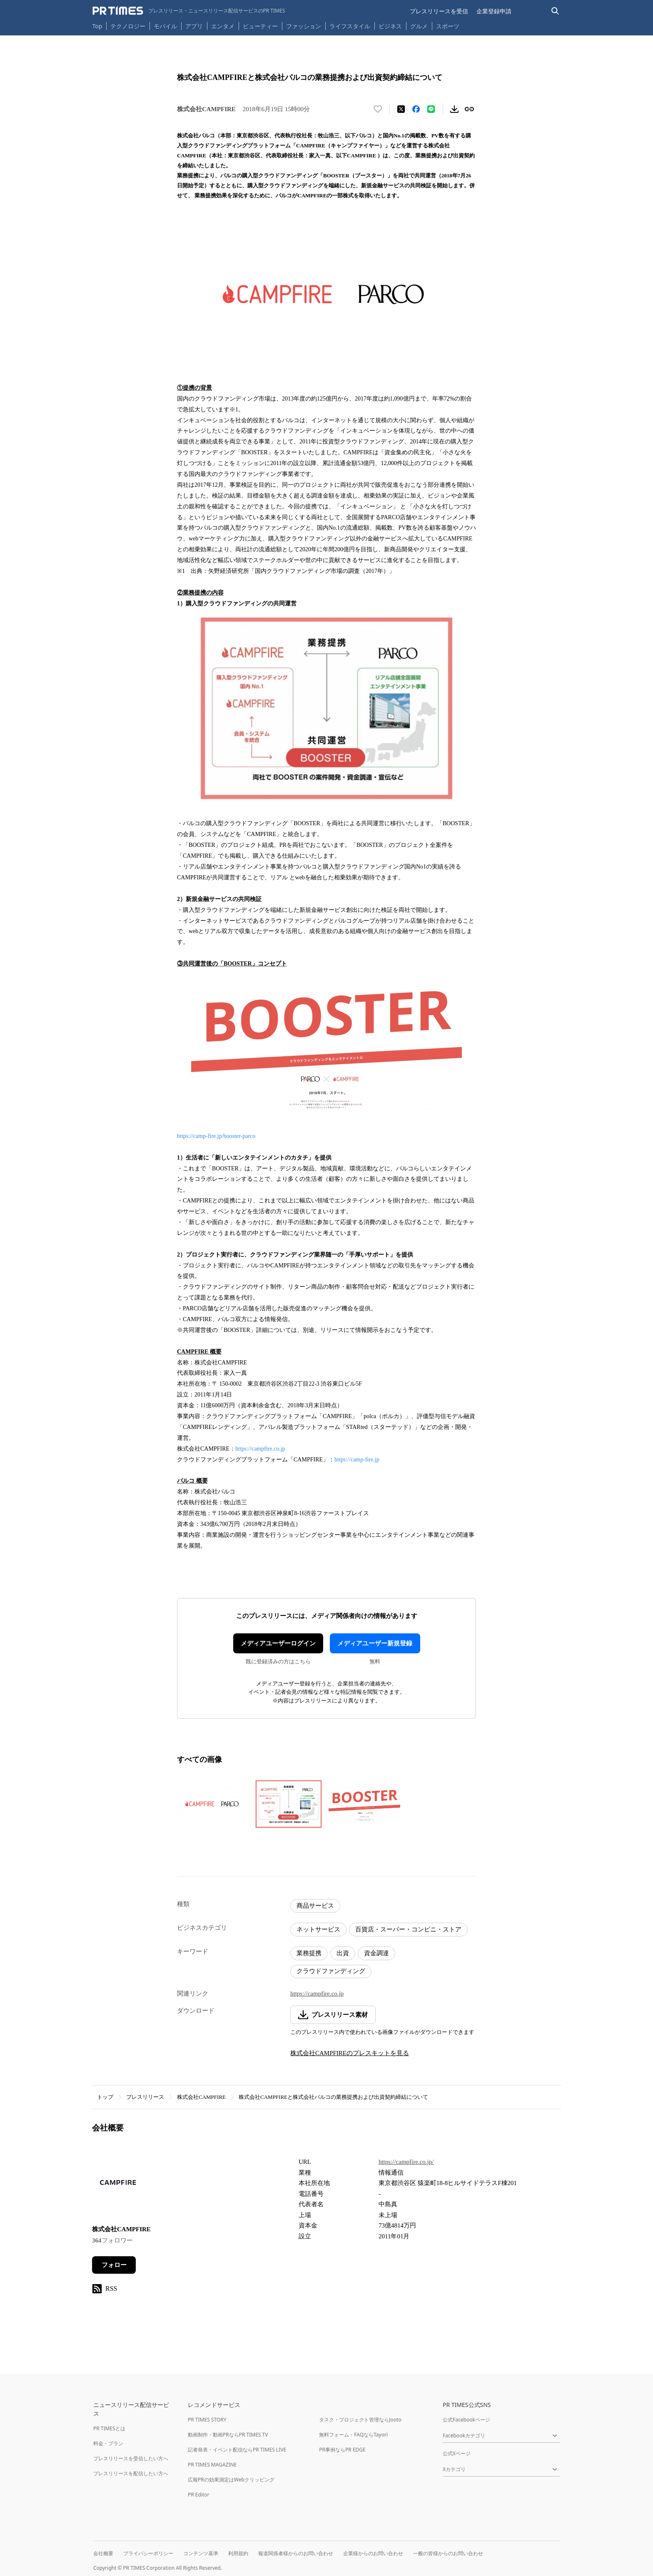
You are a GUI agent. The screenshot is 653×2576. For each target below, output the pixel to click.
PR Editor (198, 2494)
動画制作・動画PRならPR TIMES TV (228, 2434)
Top (97, 26)
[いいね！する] (377, 109)
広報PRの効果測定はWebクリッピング (231, 2479)
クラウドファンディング (331, 1971)
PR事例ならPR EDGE (342, 2449)
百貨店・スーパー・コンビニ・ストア (408, 1929)
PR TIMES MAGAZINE (212, 2464)
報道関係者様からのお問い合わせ (295, 2553)
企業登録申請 (493, 11)
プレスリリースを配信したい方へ (130, 2473)
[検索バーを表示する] (555, 11)
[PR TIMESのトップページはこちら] (188, 11)
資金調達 (376, 1953)
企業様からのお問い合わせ (373, 2553)
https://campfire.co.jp (260, 1449)
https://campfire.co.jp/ (406, 2161)
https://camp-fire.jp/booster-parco (216, 1136)
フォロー (114, 2265)
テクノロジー (127, 26)
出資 (342, 1953)
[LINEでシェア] (431, 109)
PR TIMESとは (109, 2428)
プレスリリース (145, 2097)
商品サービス (315, 1905)
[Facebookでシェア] (416, 109)
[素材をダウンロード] (454, 109)
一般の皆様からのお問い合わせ (448, 2553)
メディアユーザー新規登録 (374, 1643)
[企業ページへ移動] (118, 2185)
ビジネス (390, 26)
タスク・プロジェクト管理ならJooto (360, 2419)
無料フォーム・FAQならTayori (353, 2434)
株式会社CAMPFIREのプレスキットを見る (349, 2053)
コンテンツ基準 (200, 2553)
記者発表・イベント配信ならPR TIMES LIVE (237, 2449)
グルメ (419, 26)
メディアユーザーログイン (278, 1643)
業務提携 (309, 1953)
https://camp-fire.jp (356, 1459)
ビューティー (260, 26)
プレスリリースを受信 (439, 11)
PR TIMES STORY (207, 2419)
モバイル (165, 26)
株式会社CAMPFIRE (201, 2097)
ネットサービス (318, 1929)
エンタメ (222, 26)
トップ (105, 2097)
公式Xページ (457, 2453)
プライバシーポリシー (148, 2553)
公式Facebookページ (466, 2419)
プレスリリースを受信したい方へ (130, 2458)
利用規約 (238, 2553)
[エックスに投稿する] (401, 109)
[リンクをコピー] (469, 109)
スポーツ (447, 26)
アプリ (194, 26)
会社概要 (103, 2553)
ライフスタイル (349, 26)
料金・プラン (108, 2443)
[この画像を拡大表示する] (213, 1804)
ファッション (303, 26)
